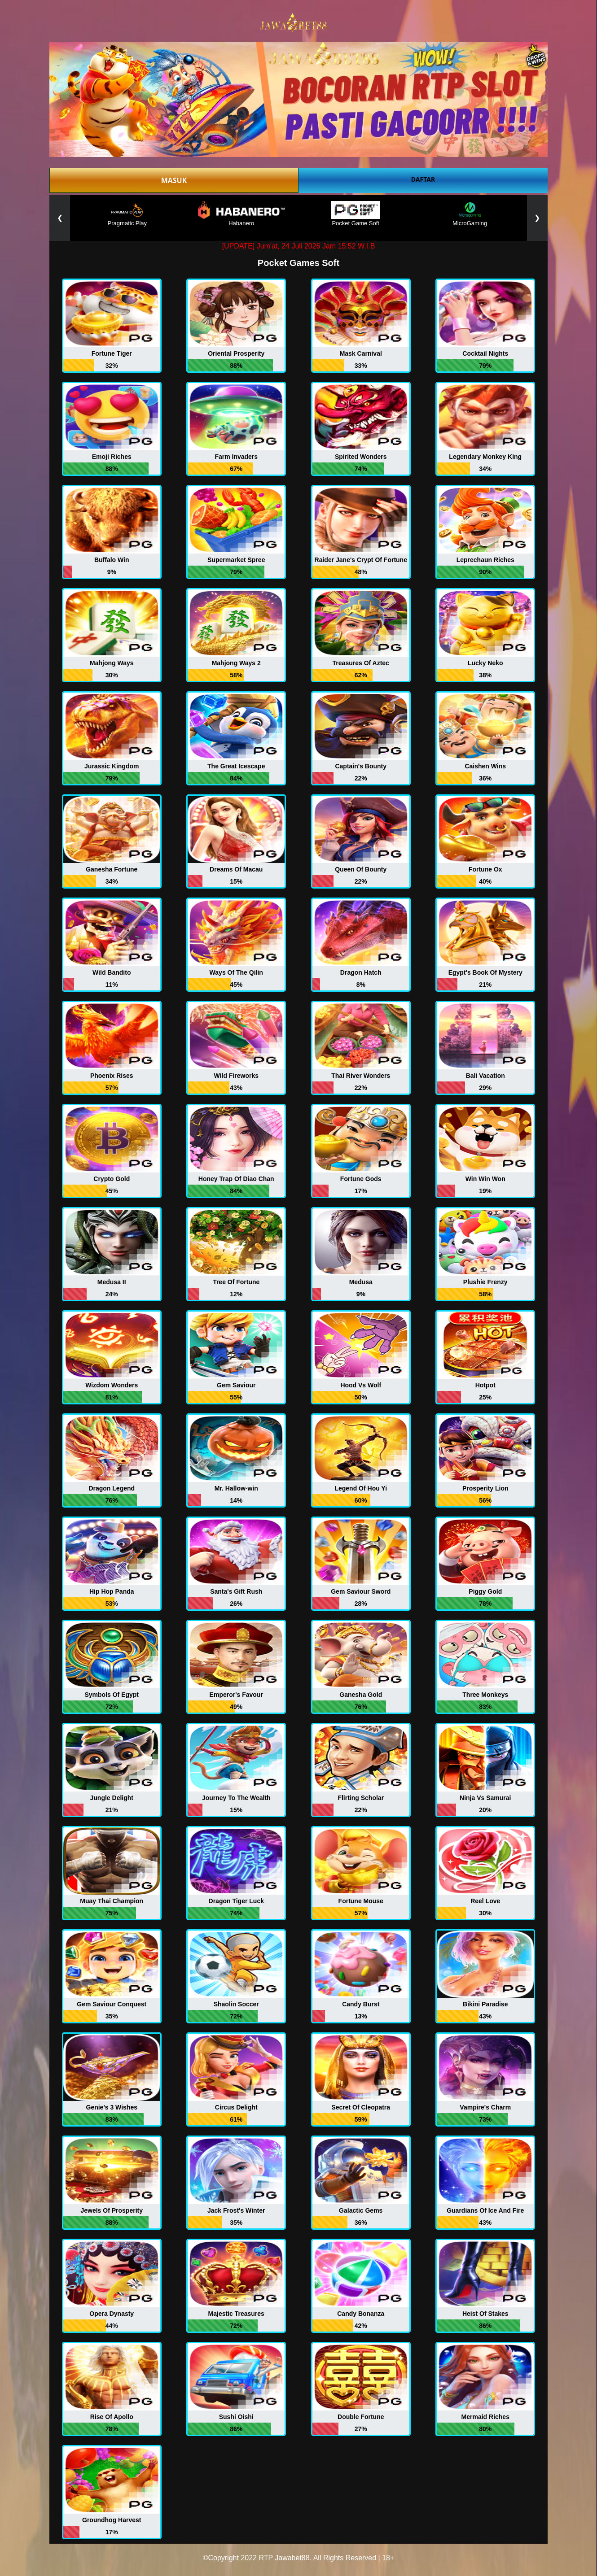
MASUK (174, 180)
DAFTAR (423, 179)
